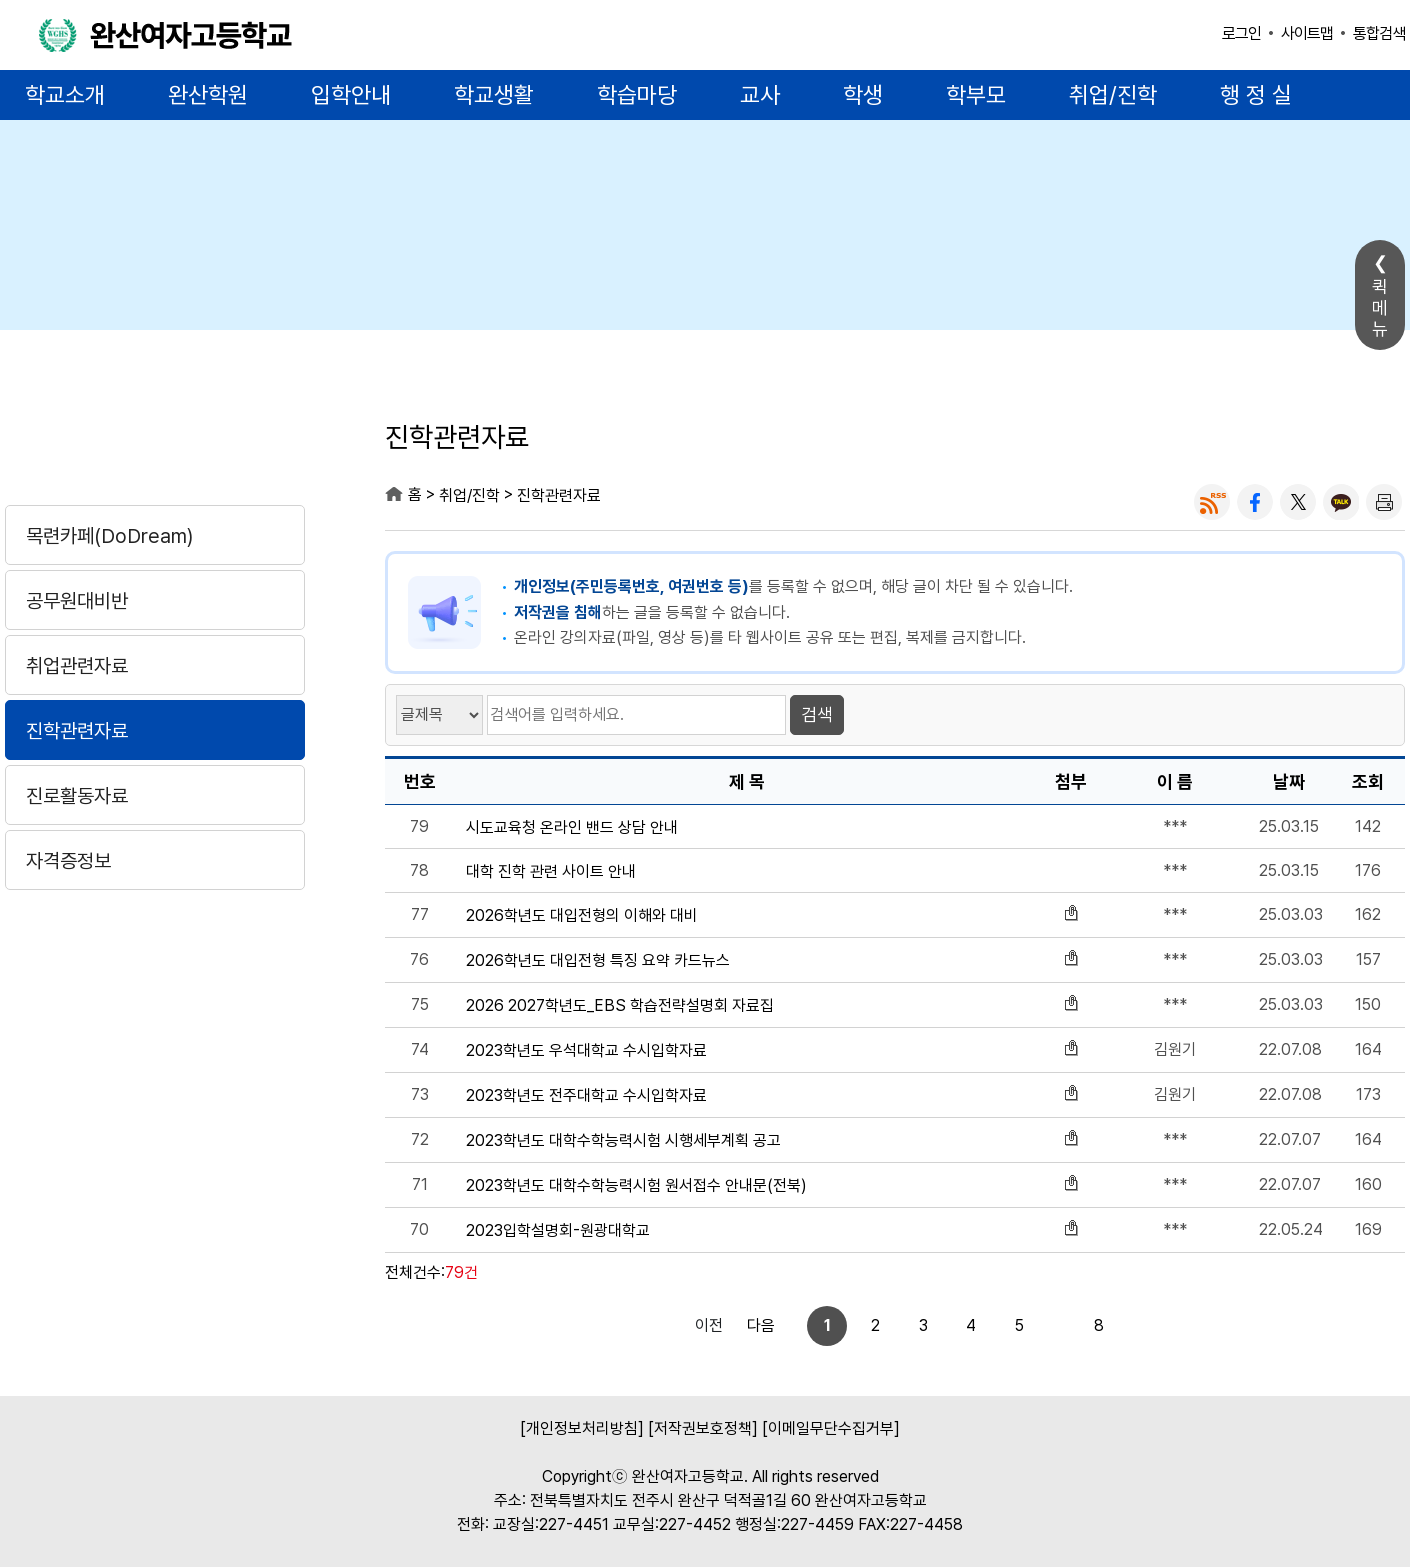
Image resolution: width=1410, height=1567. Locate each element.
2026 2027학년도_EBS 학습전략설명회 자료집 (620, 1006)
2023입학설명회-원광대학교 (558, 1231)
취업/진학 (1113, 95)
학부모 (976, 95)
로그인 (1241, 33)
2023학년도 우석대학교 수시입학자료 (586, 1051)
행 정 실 (1256, 95)
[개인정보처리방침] (582, 1428)
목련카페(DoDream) (109, 536)
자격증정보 (68, 861)
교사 (760, 95)
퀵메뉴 (1380, 307)
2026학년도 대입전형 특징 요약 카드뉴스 (598, 961)
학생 (863, 95)
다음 (1081, 1325)
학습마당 (637, 95)
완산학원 (208, 95)
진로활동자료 (77, 796)
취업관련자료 (77, 666)
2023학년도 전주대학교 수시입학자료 (586, 1096)
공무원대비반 (77, 601)
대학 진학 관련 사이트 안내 (551, 872)
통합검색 (1379, 33)
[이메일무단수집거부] (831, 1428)
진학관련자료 (77, 731)
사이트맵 (1307, 33)
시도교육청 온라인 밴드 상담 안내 (572, 828)
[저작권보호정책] (703, 1428)
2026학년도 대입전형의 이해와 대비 (582, 916)
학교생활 (494, 95)
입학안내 (351, 95)
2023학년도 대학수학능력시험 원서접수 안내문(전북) (636, 1186)
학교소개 (65, 95)
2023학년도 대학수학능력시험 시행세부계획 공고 (623, 1141)
